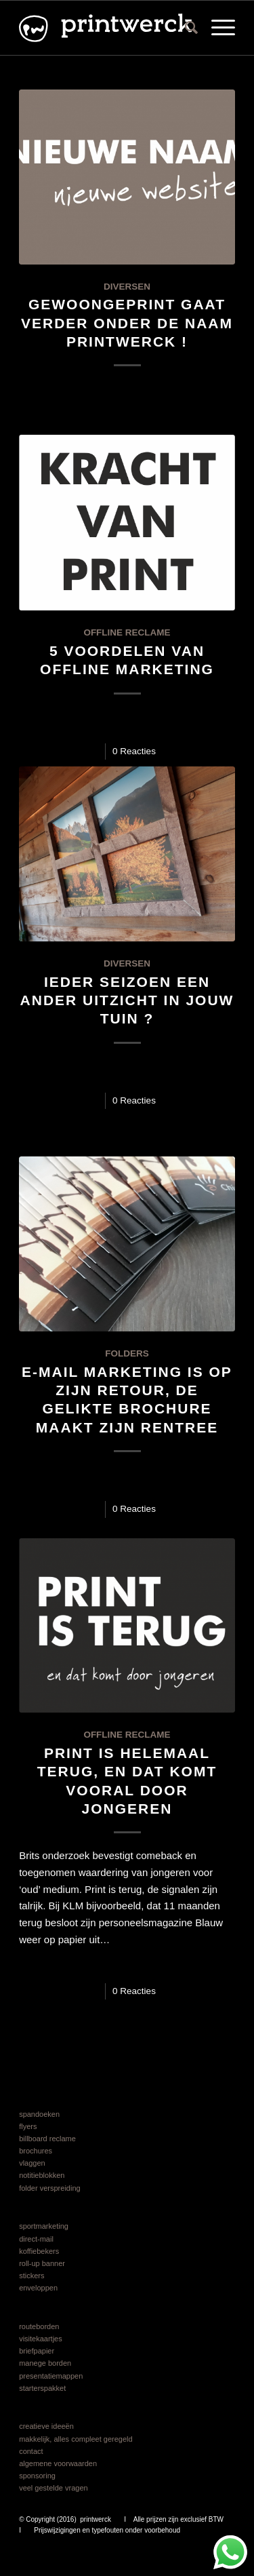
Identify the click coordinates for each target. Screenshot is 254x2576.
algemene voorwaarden (58, 2463)
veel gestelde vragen (53, 2488)
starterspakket (42, 2388)
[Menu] (216, 28)
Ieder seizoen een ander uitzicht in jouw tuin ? (127, 1000)
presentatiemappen (51, 2376)
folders (127, 1353)
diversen (127, 286)
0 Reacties (134, 751)
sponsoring (37, 2476)
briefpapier (36, 2351)
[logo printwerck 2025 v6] (105, 28)
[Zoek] (184, 28)
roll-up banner (42, 2263)
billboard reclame (47, 2138)
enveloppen (38, 2288)
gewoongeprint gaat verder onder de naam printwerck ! (127, 322)
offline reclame (126, 632)
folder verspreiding (50, 2188)
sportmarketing (43, 2226)
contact (31, 2451)
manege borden (45, 2363)
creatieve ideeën (46, 2426)
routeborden (39, 2326)
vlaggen (32, 2163)
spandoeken (39, 2114)
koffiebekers (39, 2251)
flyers (28, 2126)
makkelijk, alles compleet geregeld (76, 2439)
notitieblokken (41, 2175)
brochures (35, 2151)
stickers (31, 2275)
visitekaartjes (40, 2339)
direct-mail (36, 2239)
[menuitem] (184, 28)
